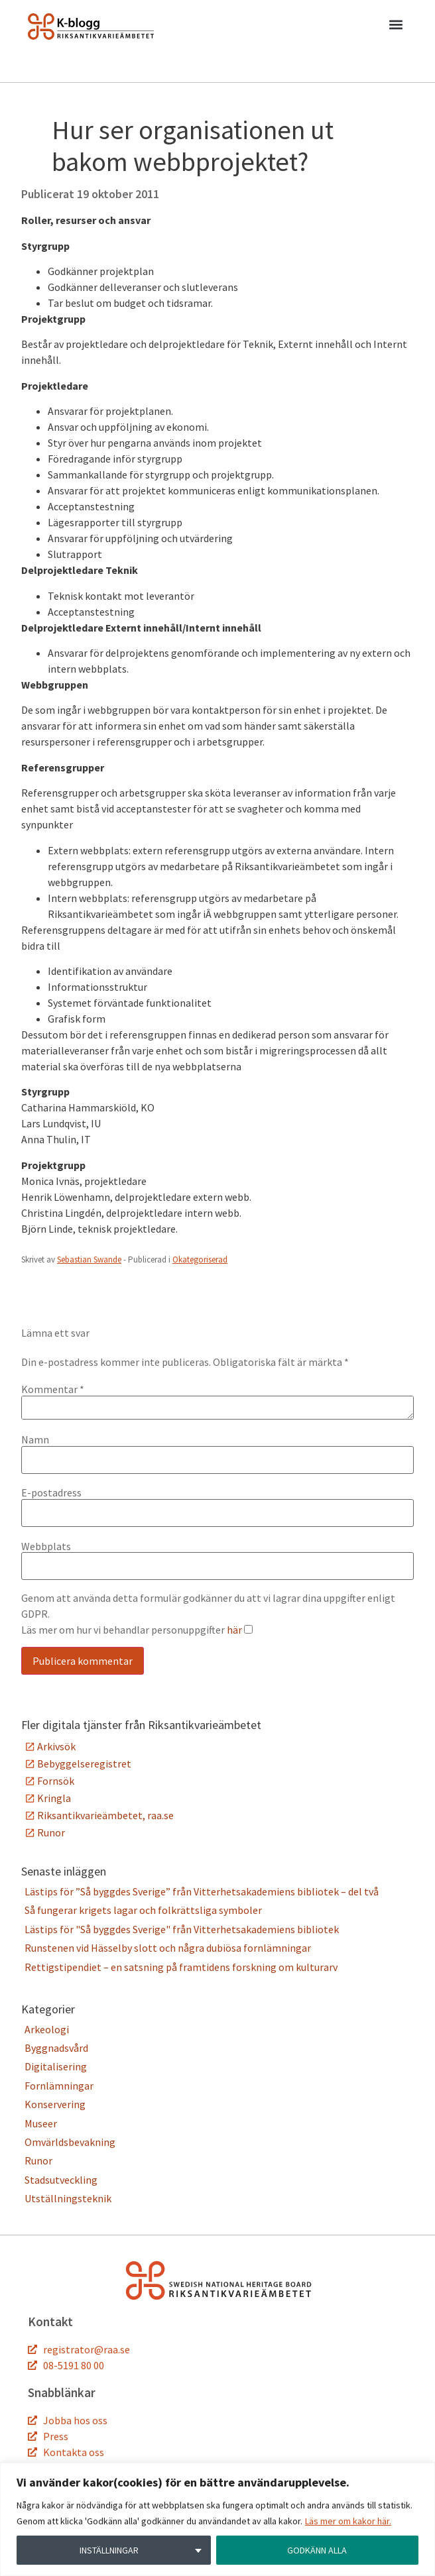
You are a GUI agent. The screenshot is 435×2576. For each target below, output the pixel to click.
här (234, 1629)
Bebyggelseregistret (84, 1763)
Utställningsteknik (68, 2198)
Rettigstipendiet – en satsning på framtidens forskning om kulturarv (181, 1967)
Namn (35, 1439)
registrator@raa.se (86, 2349)
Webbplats (46, 1546)
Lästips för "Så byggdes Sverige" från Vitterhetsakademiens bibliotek (182, 1929)
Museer (41, 2123)
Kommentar (52, 1389)
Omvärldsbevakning (70, 2142)
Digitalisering (56, 2066)
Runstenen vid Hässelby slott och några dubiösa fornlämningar (168, 1947)
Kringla (54, 1798)
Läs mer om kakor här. (348, 2521)
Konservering (55, 2104)
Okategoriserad (199, 1259)
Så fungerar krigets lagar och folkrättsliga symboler (143, 1910)
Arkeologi (47, 2029)
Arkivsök (56, 1746)
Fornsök (55, 1780)
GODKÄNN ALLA (317, 2550)
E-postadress (51, 1492)
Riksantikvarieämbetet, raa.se (105, 1815)
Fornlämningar (59, 2085)
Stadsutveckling (61, 2179)
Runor (51, 1832)
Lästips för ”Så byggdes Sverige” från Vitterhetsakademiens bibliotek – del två (203, 1891)
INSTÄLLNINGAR (109, 2550)
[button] (395, 27)
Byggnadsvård (56, 2047)
